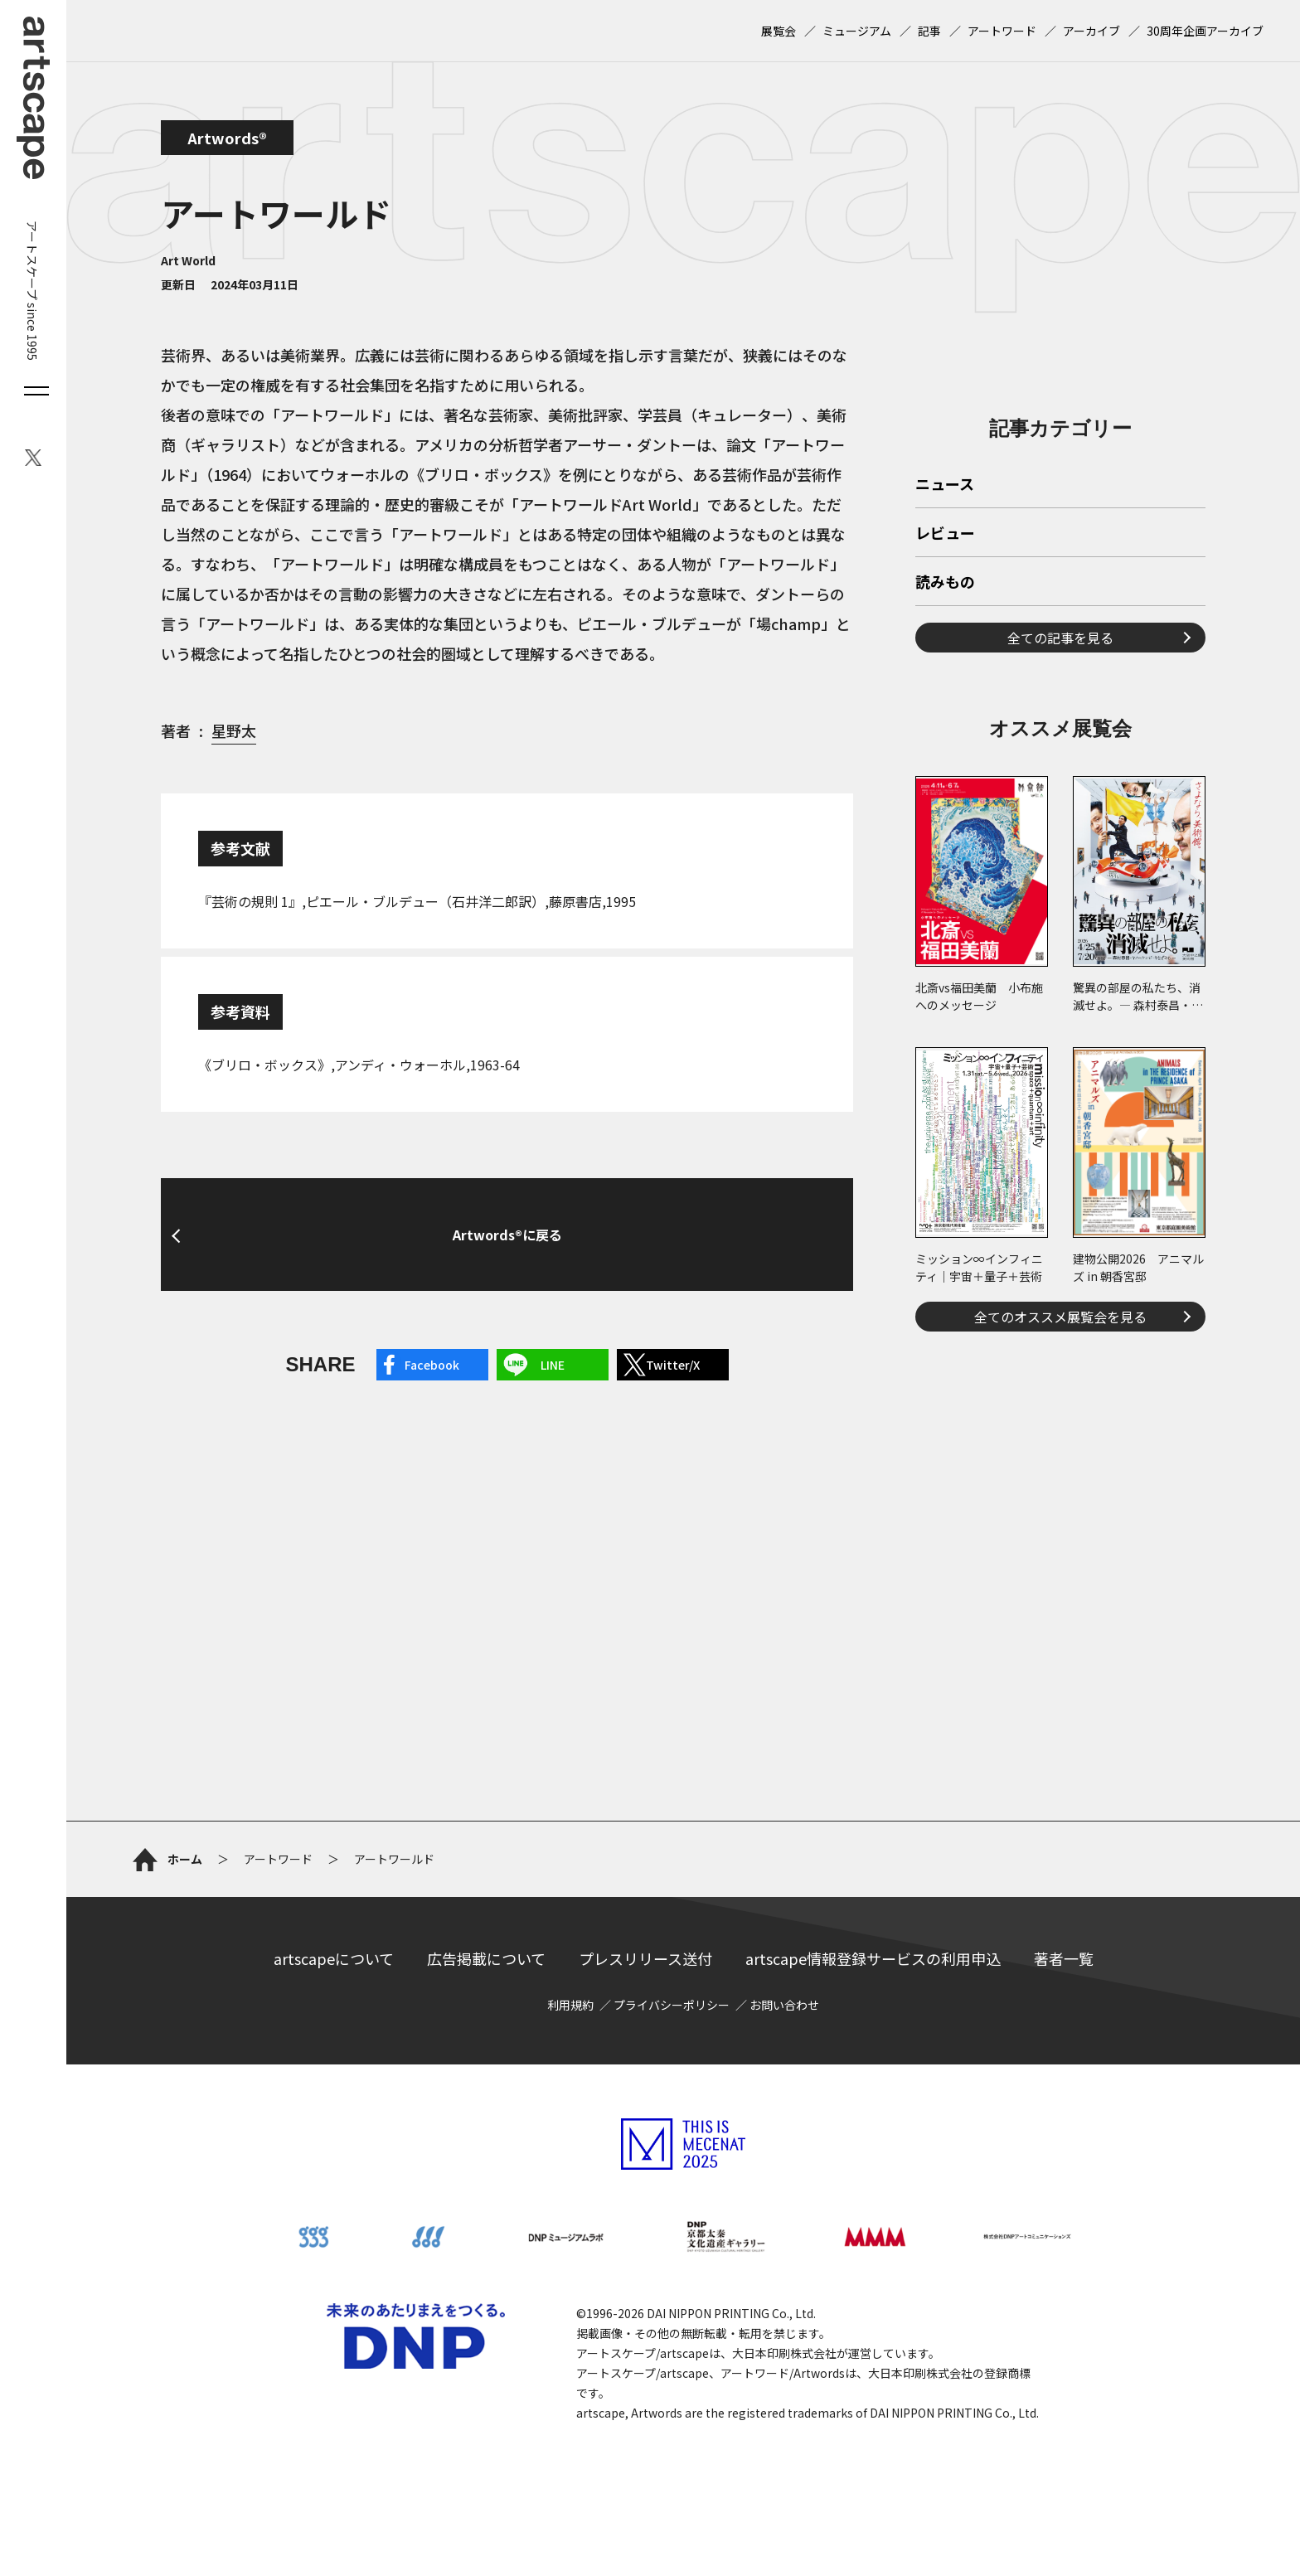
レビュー (945, 534)
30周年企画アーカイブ (1205, 30)
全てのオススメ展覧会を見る (1060, 1317)
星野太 (233, 730)
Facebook (432, 1364)
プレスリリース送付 (645, 1958)
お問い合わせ (784, 2004)
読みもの (945, 583)
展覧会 (778, 30)
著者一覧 (1064, 1958)
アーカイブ (1091, 30)
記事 (929, 30)
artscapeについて (334, 1958)
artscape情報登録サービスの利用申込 (873, 1958)
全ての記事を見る (1060, 638)
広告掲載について (486, 1958)
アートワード (1002, 30)
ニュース (944, 485)
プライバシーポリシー (672, 2004)
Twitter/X (673, 1364)
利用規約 (570, 2004)
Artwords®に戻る (507, 1234)
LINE (553, 1364)
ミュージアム (856, 30)
